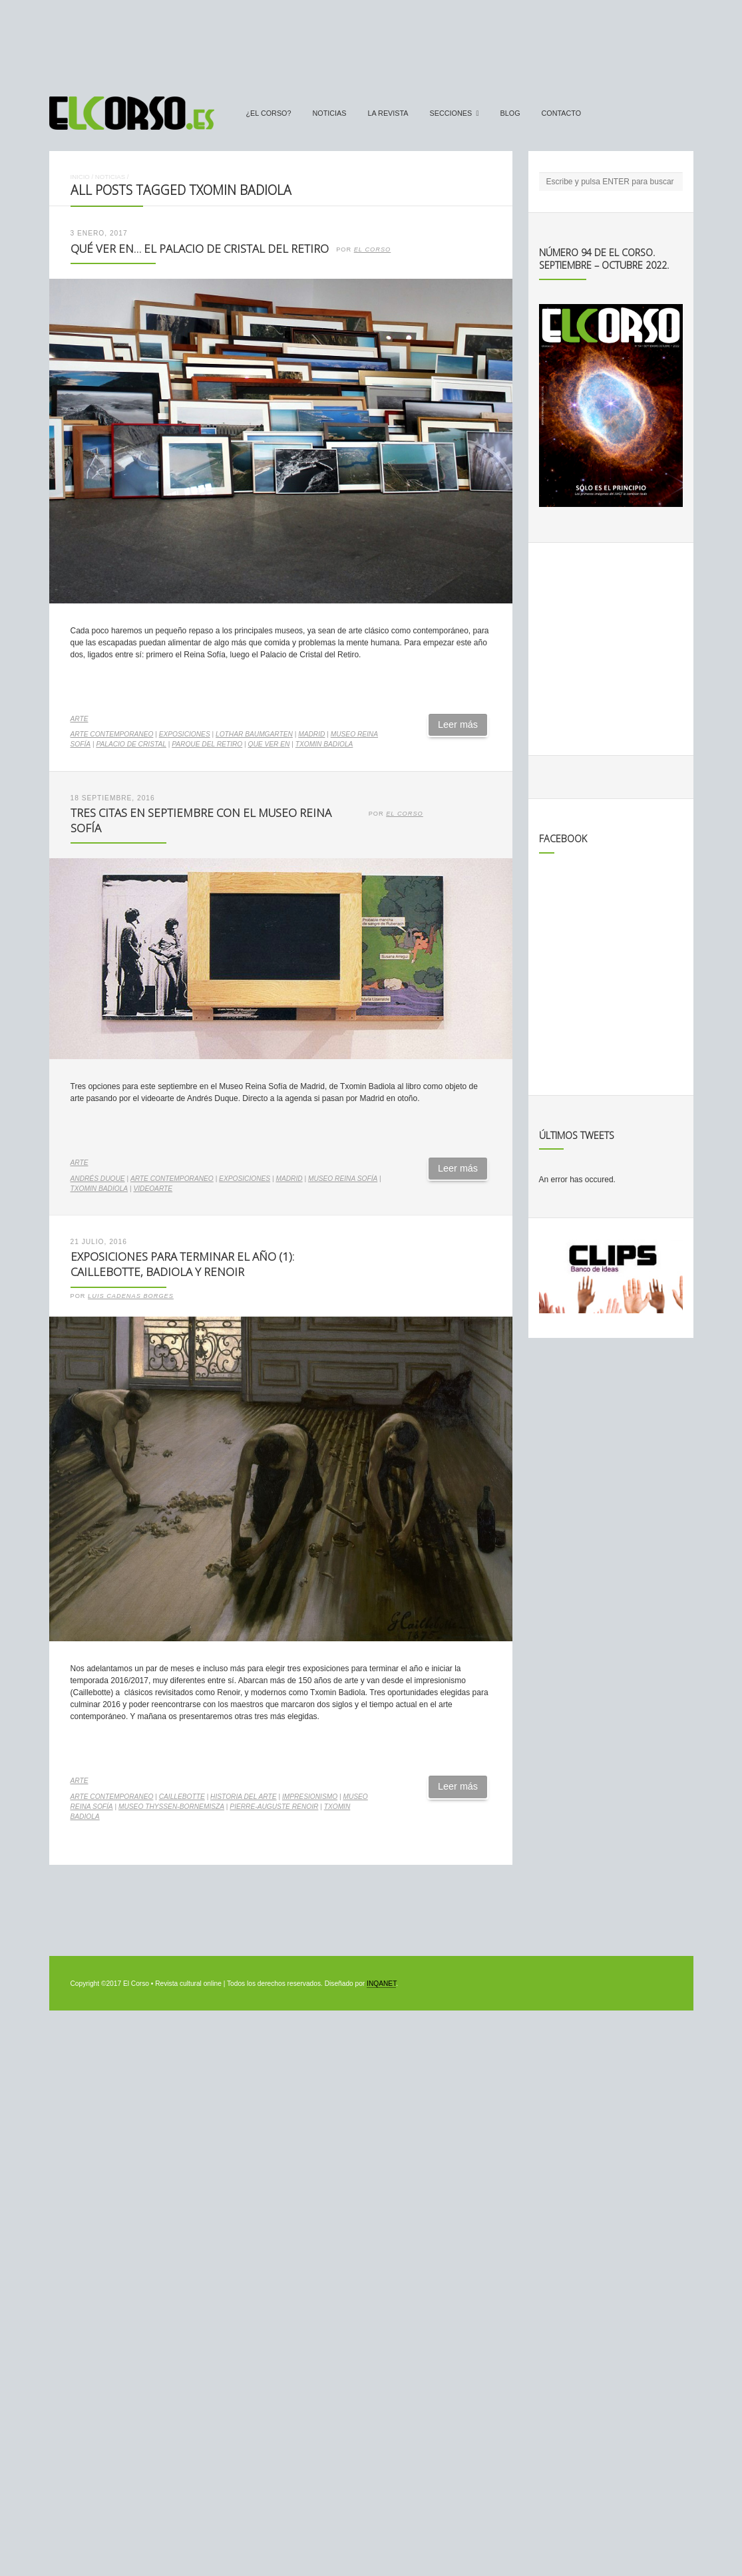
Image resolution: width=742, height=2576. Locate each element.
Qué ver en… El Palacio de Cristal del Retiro (200, 248)
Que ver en (269, 744)
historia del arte (243, 1796)
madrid (311, 734)
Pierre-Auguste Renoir (274, 1806)
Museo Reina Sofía (342, 1178)
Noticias (330, 113)
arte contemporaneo (112, 734)
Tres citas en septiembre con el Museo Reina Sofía (201, 820)
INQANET (381, 1983)
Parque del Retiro (207, 744)
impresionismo (309, 1796)
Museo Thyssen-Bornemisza (171, 1806)
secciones (451, 113)
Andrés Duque (98, 1178)
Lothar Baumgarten (254, 734)
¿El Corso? (268, 113)
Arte (80, 719)
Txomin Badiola (324, 744)
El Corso (372, 249)
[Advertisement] (371, 42)
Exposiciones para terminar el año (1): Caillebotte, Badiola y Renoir (182, 1264)
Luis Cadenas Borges (131, 1296)
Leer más (458, 724)
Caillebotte (182, 1796)
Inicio (80, 176)
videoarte (152, 1188)
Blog (510, 113)
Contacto (562, 113)
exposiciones (184, 734)
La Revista (388, 113)
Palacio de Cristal (131, 744)
